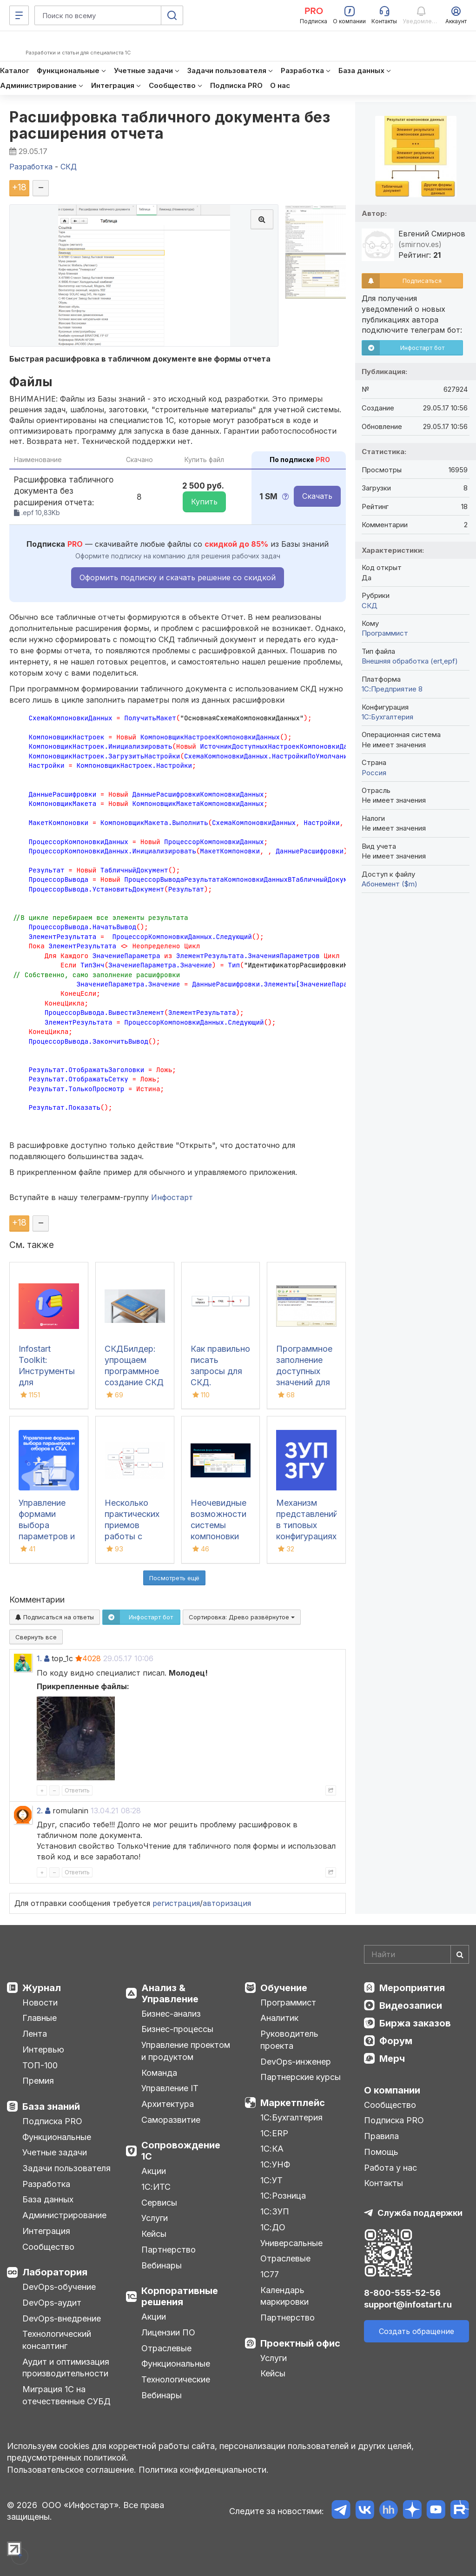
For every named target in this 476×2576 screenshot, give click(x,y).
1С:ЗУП (274, 2211)
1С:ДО (272, 2227)
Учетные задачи (54, 2152)
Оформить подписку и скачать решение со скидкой (177, 577)
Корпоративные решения (179, 2296)
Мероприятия (412, 1987)
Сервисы (159, 2202)
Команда (159, 2073)
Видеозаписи (410, 2005)
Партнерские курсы (300, 2077)
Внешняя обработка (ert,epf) (410, 661)
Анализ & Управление (169, 1993)
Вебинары (161, 2265)
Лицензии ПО (168, 2332)
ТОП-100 (40, 2065)
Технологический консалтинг (56, 2340)
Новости (40, 2002)
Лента (34, 2034)
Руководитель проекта (289, 2040)
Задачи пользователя (66, 2168)
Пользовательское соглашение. (71, 2470)
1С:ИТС (156, 2187)
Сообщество (48, 2247)
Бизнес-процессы (177, 2029)
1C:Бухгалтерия (387, 716)
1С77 (269, 2274)
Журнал (41, 1987)
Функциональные (56, 2137)
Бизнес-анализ (171, 2014)
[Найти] (459, 1954)
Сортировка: (242, 1617)
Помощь (381, 2152)
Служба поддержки (420, 2213)
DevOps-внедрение (61, 2318)
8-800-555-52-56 (402, 2293)
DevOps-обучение (59, 2287)
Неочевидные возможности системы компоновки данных (218, 1525)
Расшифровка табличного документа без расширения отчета (169, 125)
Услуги (154, 2218)
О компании (392, 2090)
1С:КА (272, 2148)
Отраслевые (166, 2348)
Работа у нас (390, 2168)
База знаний (51, 2106)
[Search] (416, 1954)
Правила (381, 2136)
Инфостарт (172, 1197)
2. (40, 1810)
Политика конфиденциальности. (204, 2470)
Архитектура (167, 2104)
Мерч (392, 2058)
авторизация (227, 1903)
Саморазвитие (170, 2120)
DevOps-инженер (295, 2061)
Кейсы (153, 2234)
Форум (395, 2040)
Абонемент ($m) (389, 883)
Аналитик (279, 2018)
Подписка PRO (52, 2121)
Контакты (383, 2183)
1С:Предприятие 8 (392, 688)
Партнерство (168, 2249)
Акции (153, 2171)
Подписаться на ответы (54, 1617)
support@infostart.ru (408, 2304)
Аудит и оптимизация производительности (65, 2368)
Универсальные (291, 2243)
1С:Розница (283, 2195)
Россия (374, 772)
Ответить (77, 1790)
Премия (38, 2081)
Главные (39, 2018)
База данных (47, 2199)
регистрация (176, 1903)
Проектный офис (300, 2343)
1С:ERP (274, 2133)
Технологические (175, 2379)
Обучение (283, 1987)
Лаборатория (54, 2272)
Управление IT (169, 2088)
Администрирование (64, 2215)
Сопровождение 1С (180, 2151)
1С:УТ (271, 2180)
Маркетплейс (292, 2102)
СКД (369, 605)
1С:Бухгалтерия (291, 2117)
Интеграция (46, 2231)
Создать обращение (416, 2331)
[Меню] (19, 15)
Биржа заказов (415, 2023)
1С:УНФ (275, 2164)
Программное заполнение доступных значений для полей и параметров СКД (304, 1382)
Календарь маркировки (284, 2296)
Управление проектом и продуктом (185, 2051)
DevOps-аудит (51, 2303)
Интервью (43, 2049)
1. (39, 1658)
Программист (385, 633)
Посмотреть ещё (174, 1578)
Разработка (46, 2184)
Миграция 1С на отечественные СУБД (66, 2395)
